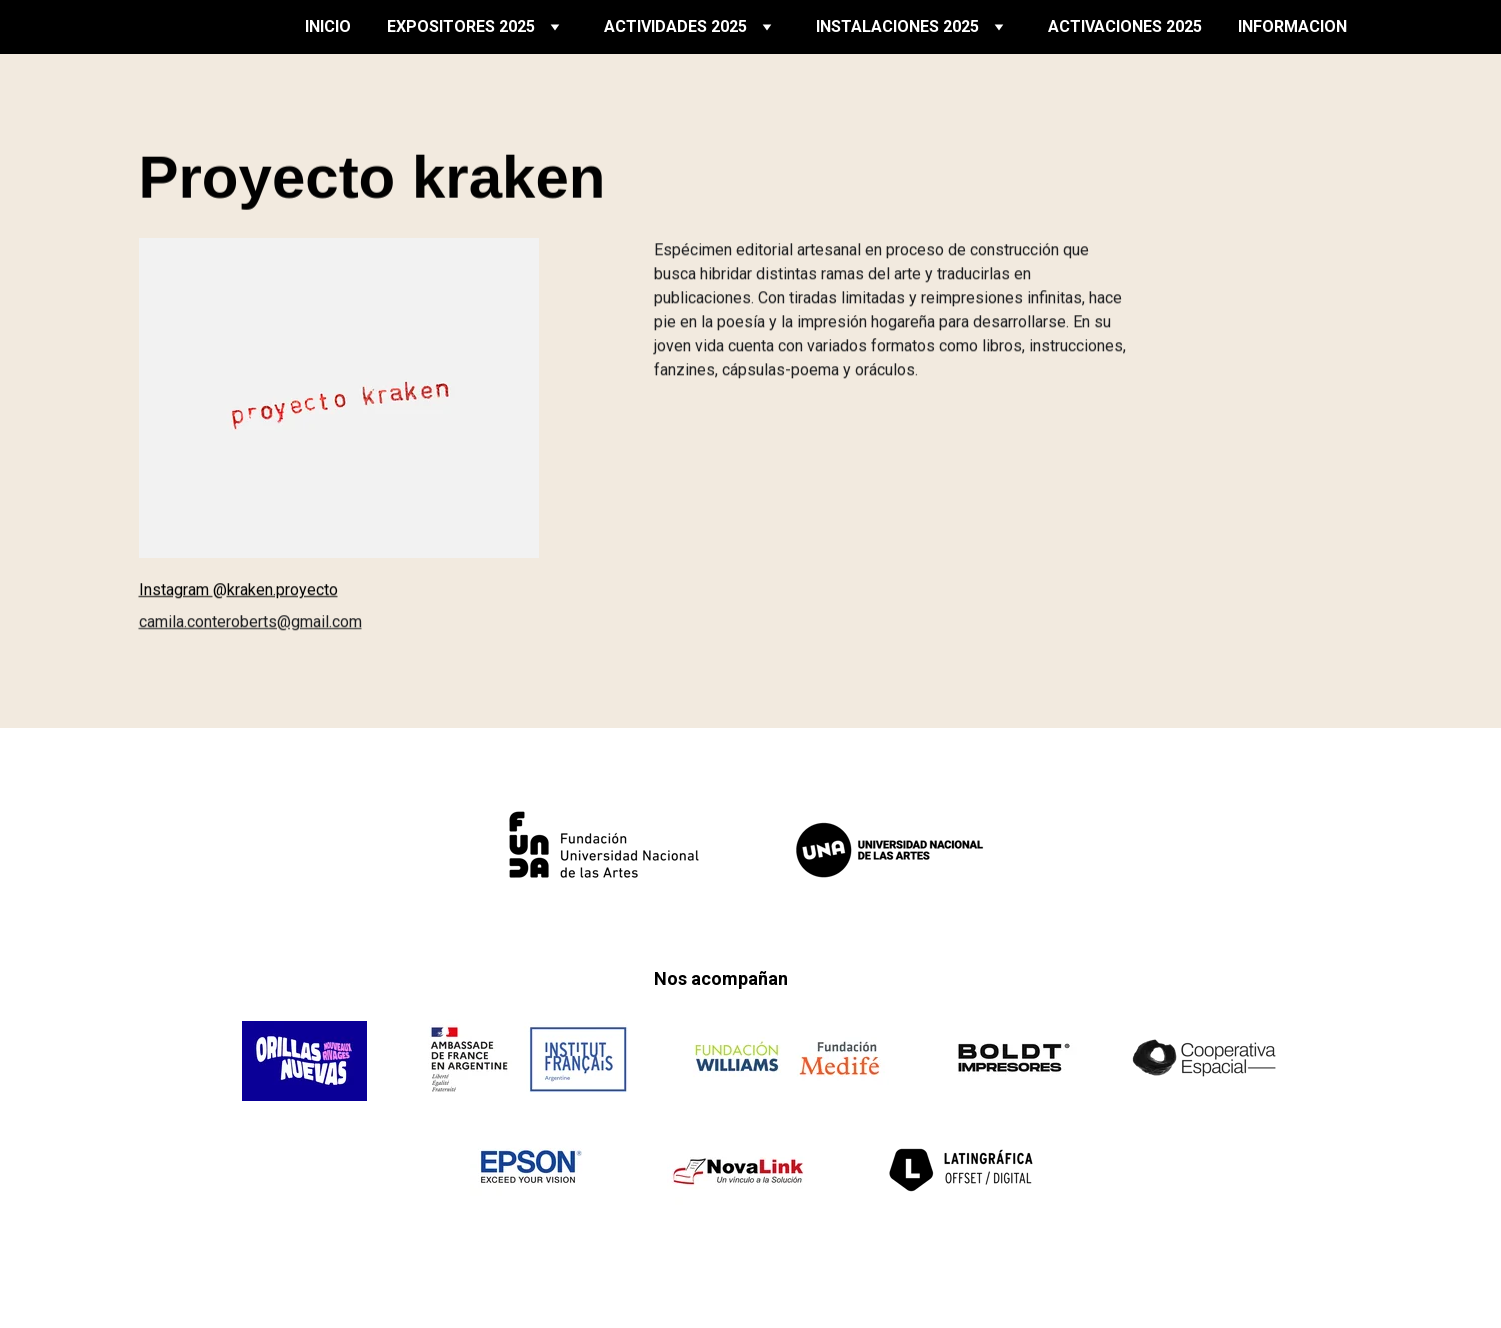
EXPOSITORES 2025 (461, 26)
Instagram (176, 590)
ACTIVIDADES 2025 (675, 26)
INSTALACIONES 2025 (897, 26)
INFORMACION (1292, 26)
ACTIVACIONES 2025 (1125, 26)
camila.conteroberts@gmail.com (250, 622)
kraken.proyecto (282, 590)
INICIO (328, 26)
